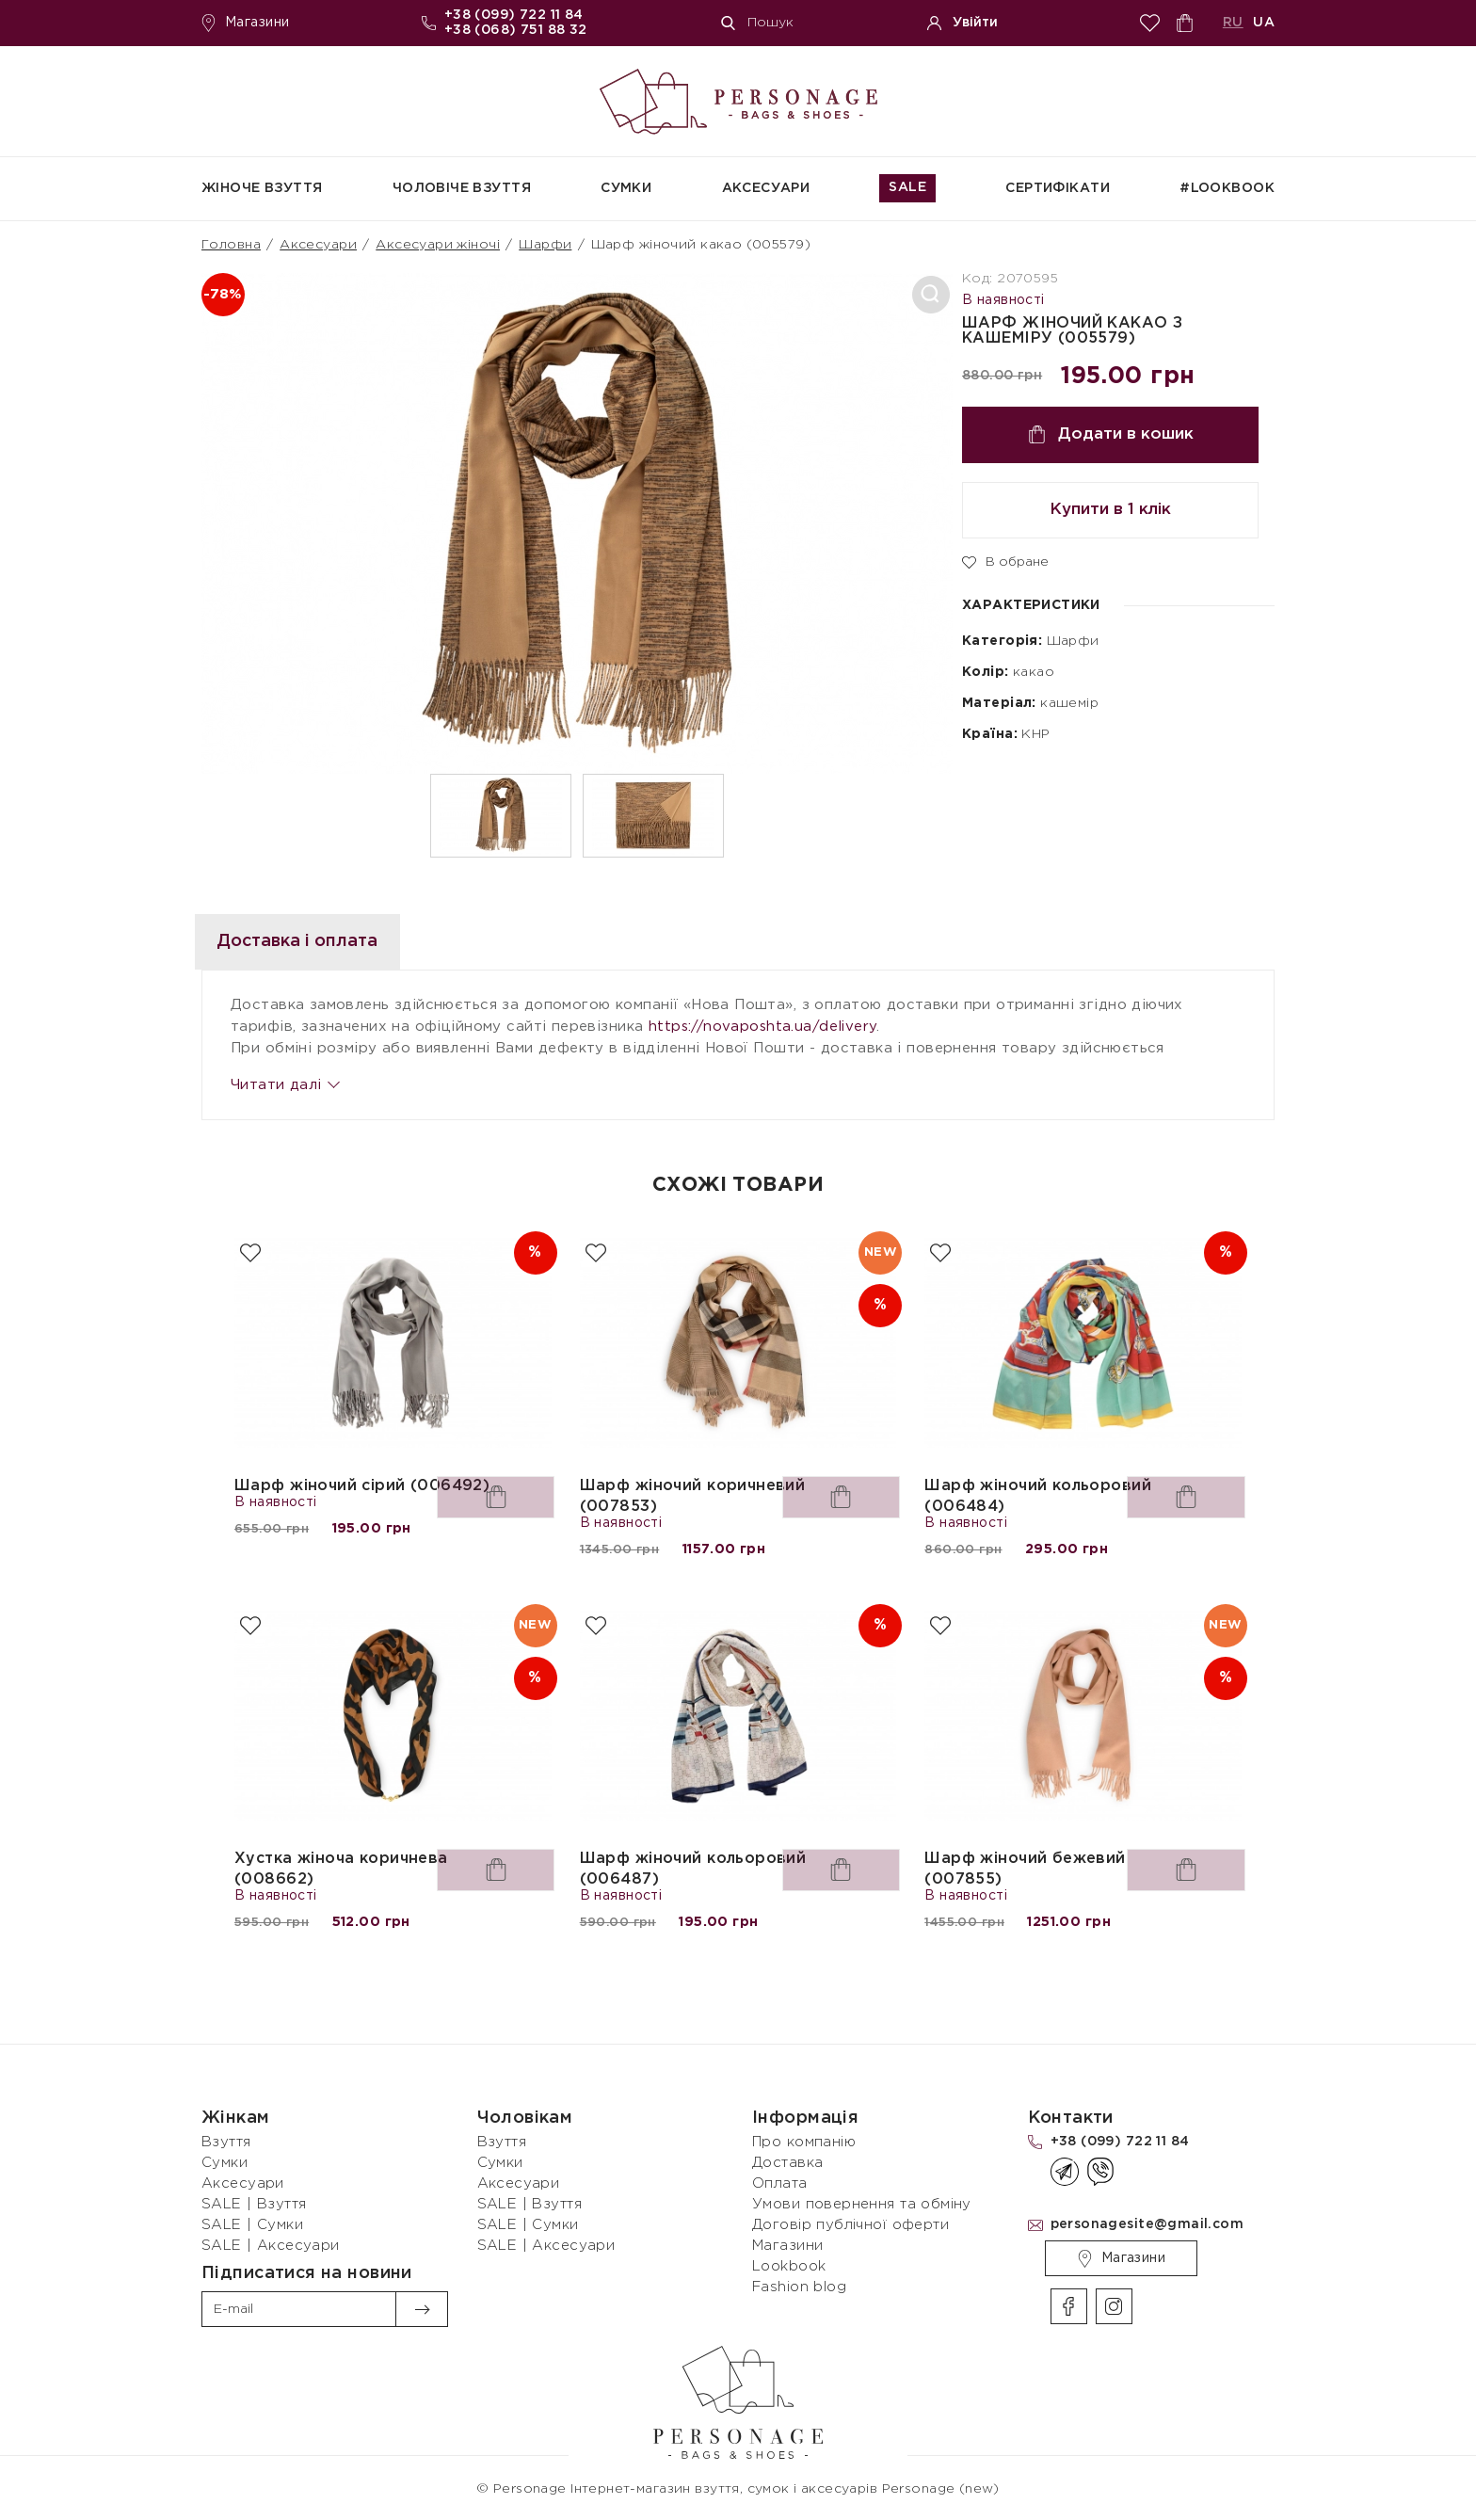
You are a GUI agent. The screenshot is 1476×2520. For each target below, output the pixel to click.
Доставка (787, 2163)
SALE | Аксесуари (270, 2245)
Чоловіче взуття (462, 188)
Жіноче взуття (261, 188)
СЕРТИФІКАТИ (1057, 188)
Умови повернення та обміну (861, 2204)
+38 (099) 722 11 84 (514, 15)
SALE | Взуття (253, 2204)
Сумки (626, 188)
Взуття (226, 2142)
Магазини (245, 23)
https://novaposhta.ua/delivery (763, 1026)
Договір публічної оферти (850, 2225)
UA (1264, 22)
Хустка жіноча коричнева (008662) (341, 1869)
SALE (907, 187)
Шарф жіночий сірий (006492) (361, 1486)
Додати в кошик (1111, 434)
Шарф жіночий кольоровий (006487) (693, 1869)
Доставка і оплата (325, 941)
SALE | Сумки (252, 2225)
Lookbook (789, 2266)
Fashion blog (799, 2287)
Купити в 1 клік (1110, 510)
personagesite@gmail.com (1147, 2224)
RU (1233, 22)
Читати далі (284, 1085)
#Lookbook (1227, 188)
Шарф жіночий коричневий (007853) (693, 1496)
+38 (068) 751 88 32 (515, 30)
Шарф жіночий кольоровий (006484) (1037, 1496)
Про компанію (804, 2142)
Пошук (757, 23)
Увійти (962, 23)
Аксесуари (766, 188)
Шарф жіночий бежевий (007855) (1024, 1869)
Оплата (780, 2183)
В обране (1005, 561)
